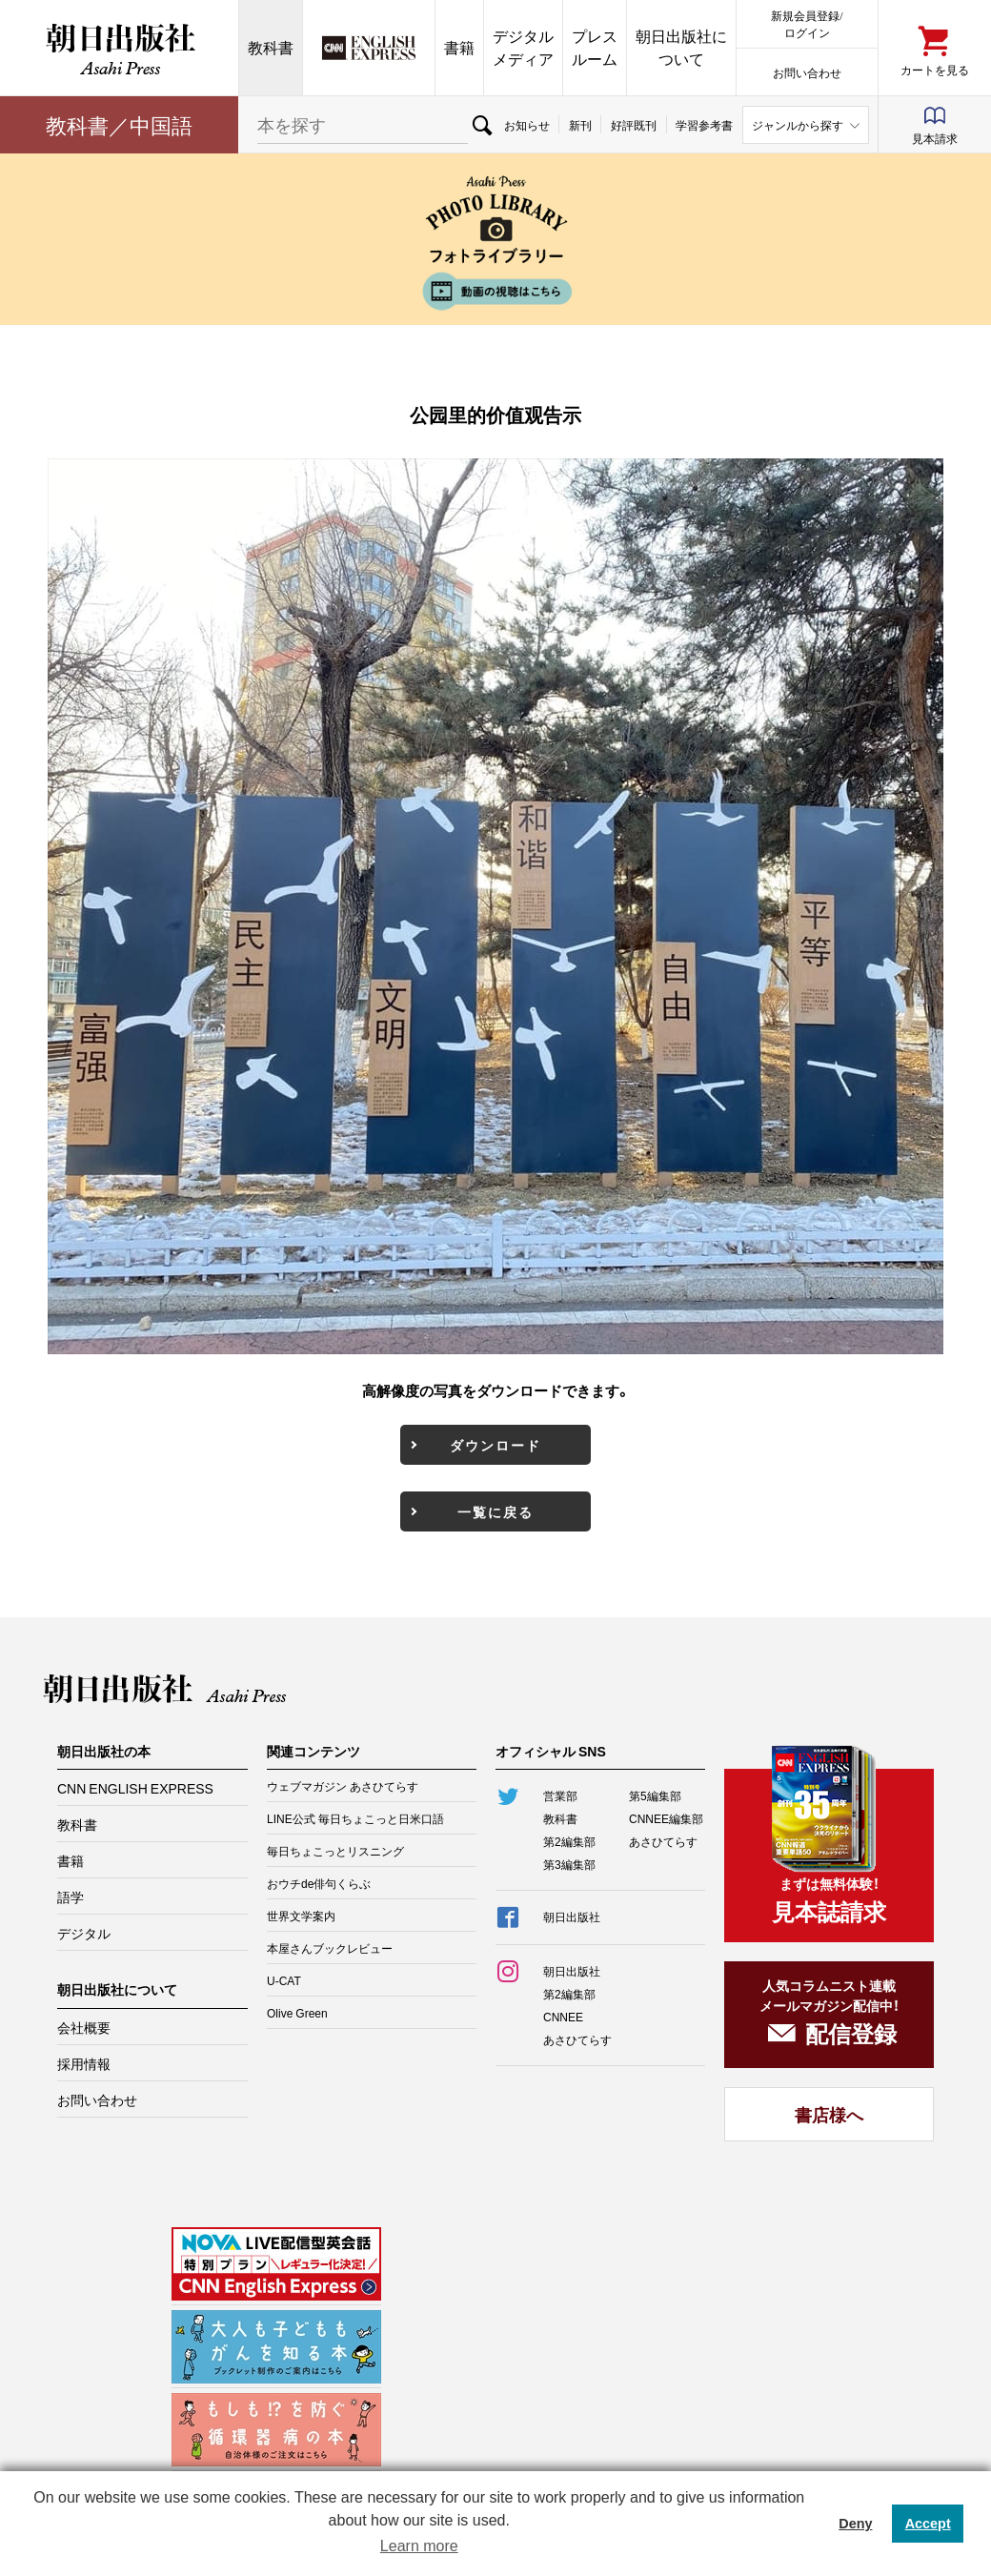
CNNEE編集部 (666, 1818)
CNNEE (563, 2016)
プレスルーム (594, 47)
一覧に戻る (495, 1511)
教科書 (270, 47)
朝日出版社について (681, 47)
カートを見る (934, 69)
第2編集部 (569, 1841)
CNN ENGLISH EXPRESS (135, 1787)
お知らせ (527, 124)
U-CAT (284, 1980)
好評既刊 (634, 124)
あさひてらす (663, 1841)
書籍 (459, 47)
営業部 (560, 1795)
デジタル (84, 1932)
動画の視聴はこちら (495, 291)
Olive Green (297, 2012)
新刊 (580, 124)
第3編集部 (569, 1864)
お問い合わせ (807, 72)
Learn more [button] (419, 2546)
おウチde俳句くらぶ (319, 1883)
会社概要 (84, 2027)
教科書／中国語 (119, 124)
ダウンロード (495, 1444)
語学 (70, 1896)
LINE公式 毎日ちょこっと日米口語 (355, 1818)
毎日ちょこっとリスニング (335, 1850)
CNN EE (369, 47)
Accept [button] (928, 2523)
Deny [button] (855, 2523)
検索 (481, 125)
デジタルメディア (523, 47)
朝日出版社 (119, 47)
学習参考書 (704, 124)
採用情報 (84, 2063)
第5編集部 (655, 1795)
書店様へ (829, 2114)
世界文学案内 (301, 1915)
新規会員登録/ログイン (806, 23)
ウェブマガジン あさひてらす (342, 1786)
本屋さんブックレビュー (330, 1948)
